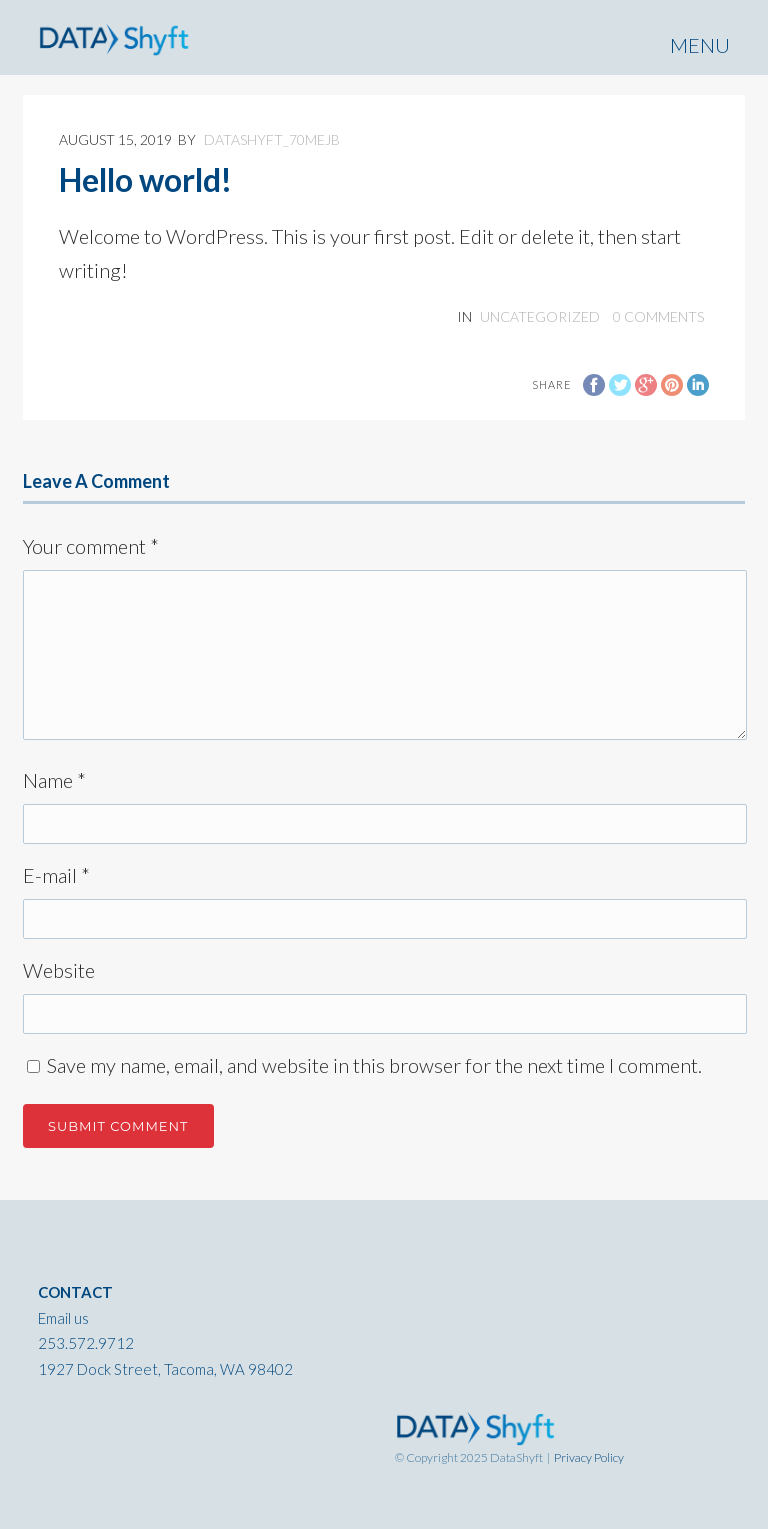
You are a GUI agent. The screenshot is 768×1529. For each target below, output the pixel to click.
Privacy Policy (589, 1457)
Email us (63, 1318)
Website (59, 970)
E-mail (56, 875)
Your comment (91, 546)
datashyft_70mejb (272, 139)
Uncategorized (540, 316)
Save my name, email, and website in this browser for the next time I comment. (374, 1065)
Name (54, 780)
